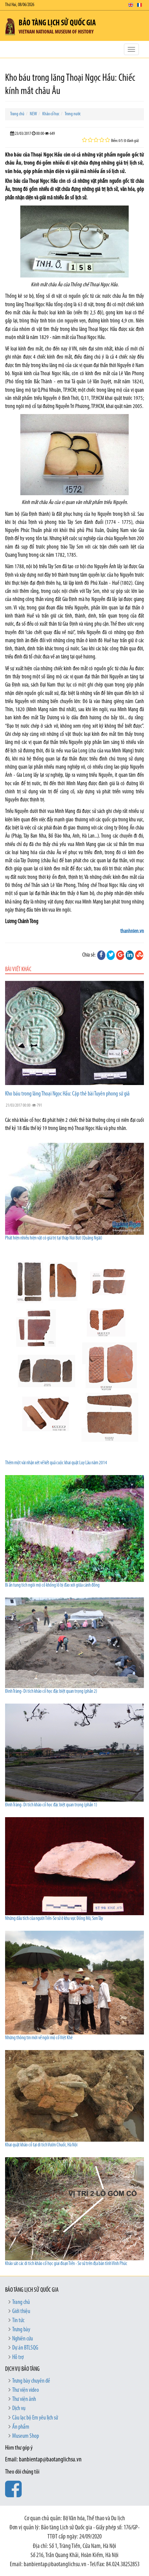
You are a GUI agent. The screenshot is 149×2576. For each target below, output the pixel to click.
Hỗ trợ (18, 2357)
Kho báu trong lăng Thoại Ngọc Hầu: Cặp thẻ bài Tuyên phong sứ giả (67, 1094)
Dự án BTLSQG (25, 2348)
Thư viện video (25, 2390)
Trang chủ (17, 114)
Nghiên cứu (22, 2339)
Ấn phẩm (20, 2427)
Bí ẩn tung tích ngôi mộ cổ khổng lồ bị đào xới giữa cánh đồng (52, 1585)
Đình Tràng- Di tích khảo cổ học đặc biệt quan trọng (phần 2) (51, 1691)
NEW (33, 114)
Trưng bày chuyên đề (31, 2381)
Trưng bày (21, 2330)
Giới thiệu (21, 2311)
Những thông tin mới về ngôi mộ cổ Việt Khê (38, 2038)
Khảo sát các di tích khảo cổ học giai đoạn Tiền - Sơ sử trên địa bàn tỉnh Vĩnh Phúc (66, 2263)
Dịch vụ (18, 2408)
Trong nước (73, 114)
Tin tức (18, 2320)
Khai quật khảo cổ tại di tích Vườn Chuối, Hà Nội (41, 2145)
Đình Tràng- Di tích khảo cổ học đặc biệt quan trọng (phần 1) (51, 1805)
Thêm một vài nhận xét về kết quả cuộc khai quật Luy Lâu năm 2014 (56, 1463)
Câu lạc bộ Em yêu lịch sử (35, 2418)
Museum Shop (25, 2436)
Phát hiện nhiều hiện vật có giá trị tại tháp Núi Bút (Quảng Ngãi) (53, 1238)
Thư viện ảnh (24, 2399)
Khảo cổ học (50, 114)
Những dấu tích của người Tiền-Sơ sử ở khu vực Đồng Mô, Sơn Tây (54, 1918)
